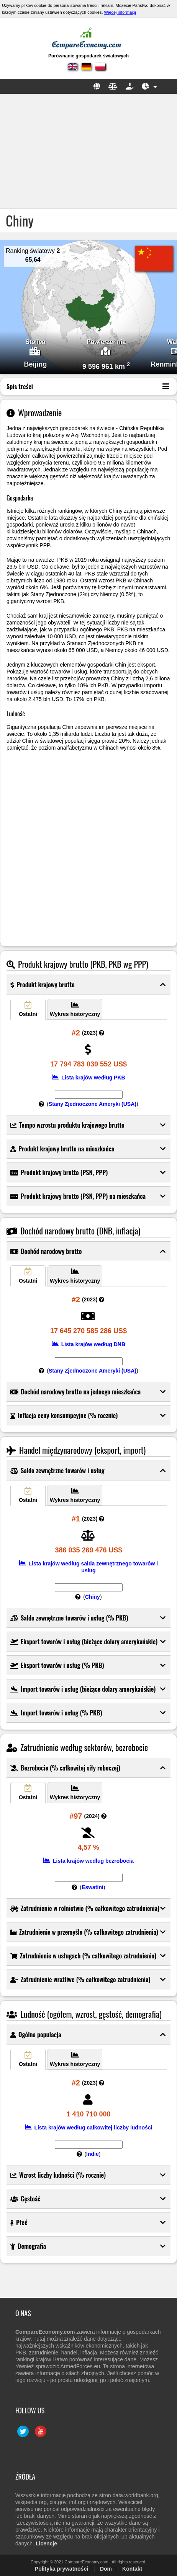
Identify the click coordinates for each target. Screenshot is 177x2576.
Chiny (92, 1597)
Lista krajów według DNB (88, 1344)
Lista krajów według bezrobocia (88, 1861)
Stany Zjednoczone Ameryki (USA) (92, 1104)
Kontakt (132, 2569)
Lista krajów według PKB (88, 1077)
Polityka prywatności (61, 2569)
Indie (92, 2154)
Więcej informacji (120, 12)
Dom (106, 2569)
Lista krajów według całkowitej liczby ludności (88, 2127)
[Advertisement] (88, 151)
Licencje (46, 2543)
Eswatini (92, 1887)
